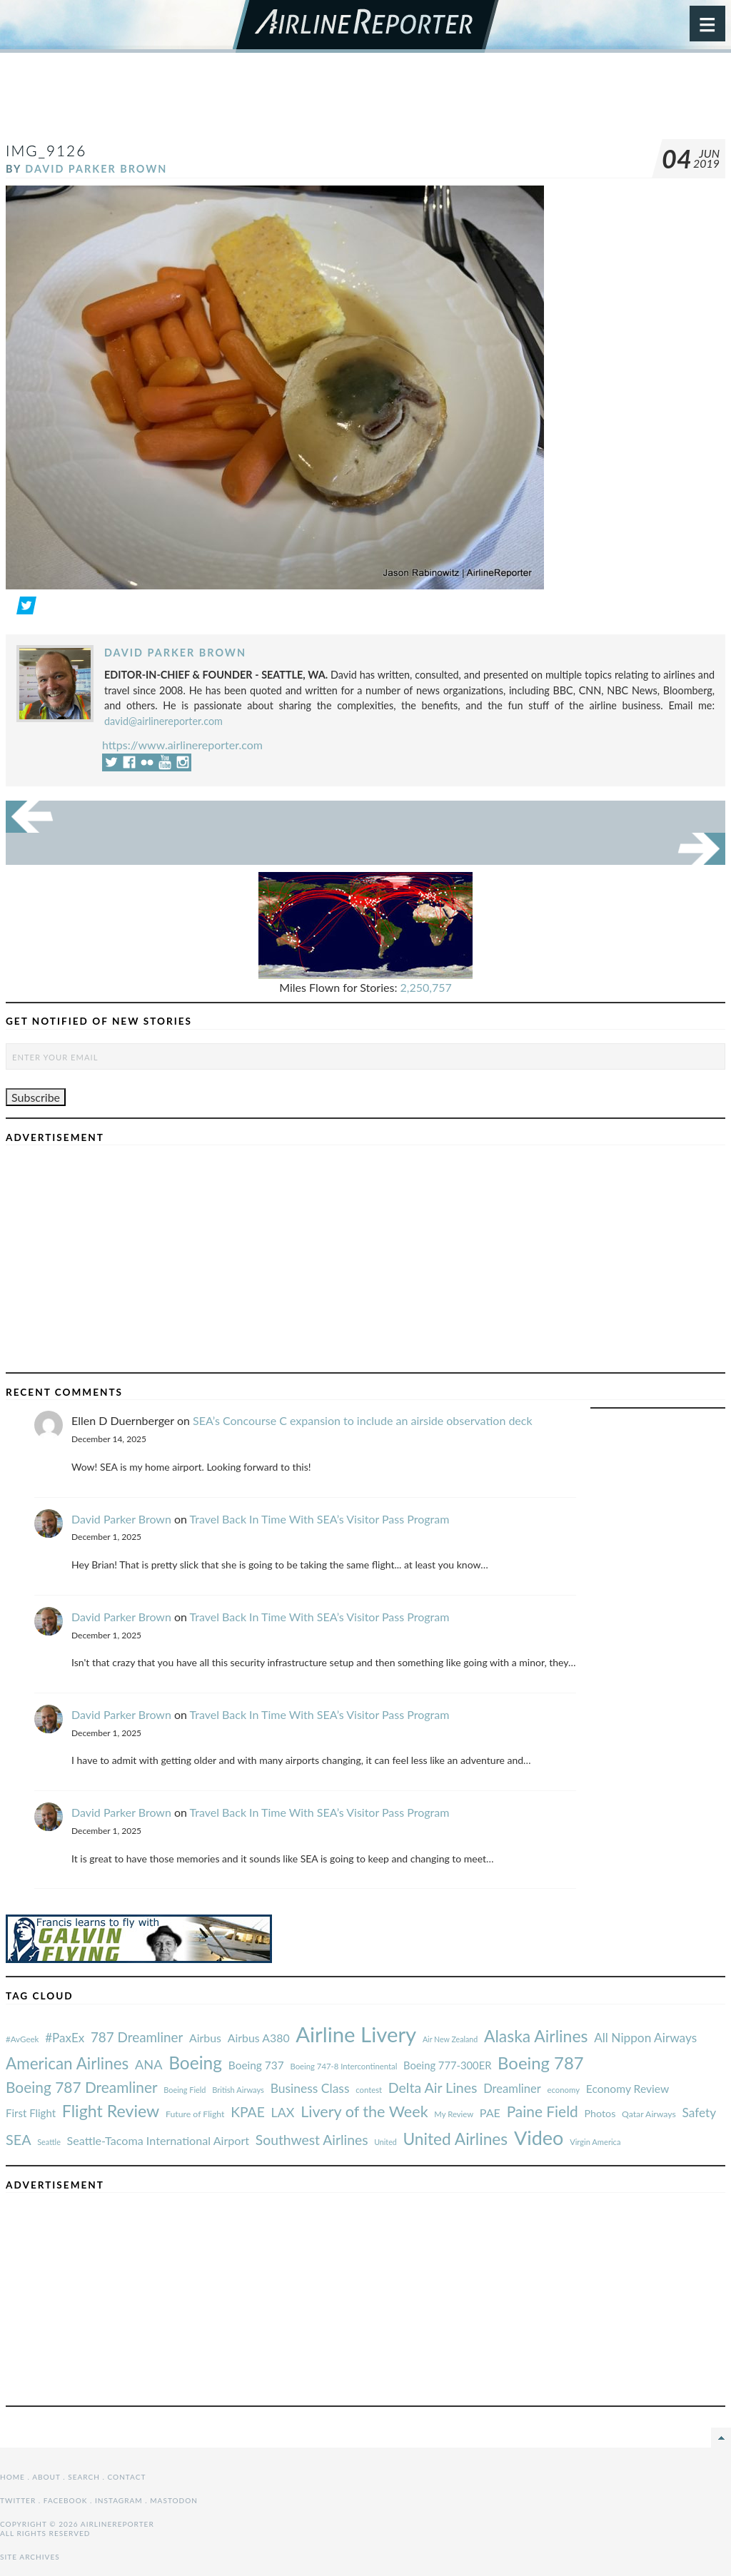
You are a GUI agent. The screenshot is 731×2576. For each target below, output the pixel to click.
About (46, 2477)
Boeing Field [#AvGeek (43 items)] (184, 2089)
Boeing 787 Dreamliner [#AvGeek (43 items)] (82, 2087)
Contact (127, 2477)
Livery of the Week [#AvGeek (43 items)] (364, 2111)
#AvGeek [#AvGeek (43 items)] (22, 2039)
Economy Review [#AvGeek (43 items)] (628, 2088)
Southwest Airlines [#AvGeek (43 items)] (312, 2139)
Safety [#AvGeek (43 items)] (699, 2112)
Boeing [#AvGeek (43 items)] (195, 2062)
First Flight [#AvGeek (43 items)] (31, 2112)
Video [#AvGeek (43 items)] (539, 2137)
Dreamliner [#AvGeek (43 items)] (512, 2088)
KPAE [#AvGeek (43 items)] (248, 2112)
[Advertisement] (365, 103)
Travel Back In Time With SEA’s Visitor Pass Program (320, 1519)
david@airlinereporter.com (163, 721)
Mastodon (174, 2500)
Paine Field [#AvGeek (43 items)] (542, 2111)
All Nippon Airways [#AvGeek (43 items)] (645, 2037)
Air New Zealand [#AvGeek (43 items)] (450, 2039)
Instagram (119, 2500)
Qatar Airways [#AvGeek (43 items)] (649, 2114)
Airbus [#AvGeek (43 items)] (205, 2037)
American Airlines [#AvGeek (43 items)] (67, 2063)
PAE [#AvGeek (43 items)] (490, 2112)
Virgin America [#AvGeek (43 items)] (595, 2141)
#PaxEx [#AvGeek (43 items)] (64, 2037)
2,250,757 (426, 987)
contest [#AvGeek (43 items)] (369, 2089)
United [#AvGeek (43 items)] (385, 2141)
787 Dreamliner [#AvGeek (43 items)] (137, 2037)
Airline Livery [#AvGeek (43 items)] (356, 2034)
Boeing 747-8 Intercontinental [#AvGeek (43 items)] (343, 2066)
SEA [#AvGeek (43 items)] (18, 2139)
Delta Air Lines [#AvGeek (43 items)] (433, 2087)
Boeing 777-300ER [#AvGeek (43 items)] (447, 2065)
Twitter (18, 2500)
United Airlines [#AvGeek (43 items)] (455, 2139)
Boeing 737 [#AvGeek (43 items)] (256, 2065)
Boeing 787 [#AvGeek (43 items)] (540, 2062)
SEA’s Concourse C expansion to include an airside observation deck (363, 1420)
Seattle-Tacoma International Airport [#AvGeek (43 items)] (158, 2140)
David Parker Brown (96, 169)
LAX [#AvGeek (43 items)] (283, 2112)
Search (84, 2477)
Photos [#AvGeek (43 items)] (599, 2113)
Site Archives (30, 2556)
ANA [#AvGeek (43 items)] (148, 2064)
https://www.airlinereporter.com (182, 744)
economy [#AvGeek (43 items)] (564, 2089)
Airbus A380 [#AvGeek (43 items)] (259, 2037)
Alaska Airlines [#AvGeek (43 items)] (536, 2036)
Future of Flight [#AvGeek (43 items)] (195, 2114)
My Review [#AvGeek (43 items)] (453, 2114)
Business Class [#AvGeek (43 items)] (310, 2088)
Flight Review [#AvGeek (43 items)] (111, 2111)
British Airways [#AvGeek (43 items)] (238, 2089)
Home (12, 2477)
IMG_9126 (46, 150)
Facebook (66, 2500)
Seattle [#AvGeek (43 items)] (49, 2141)
